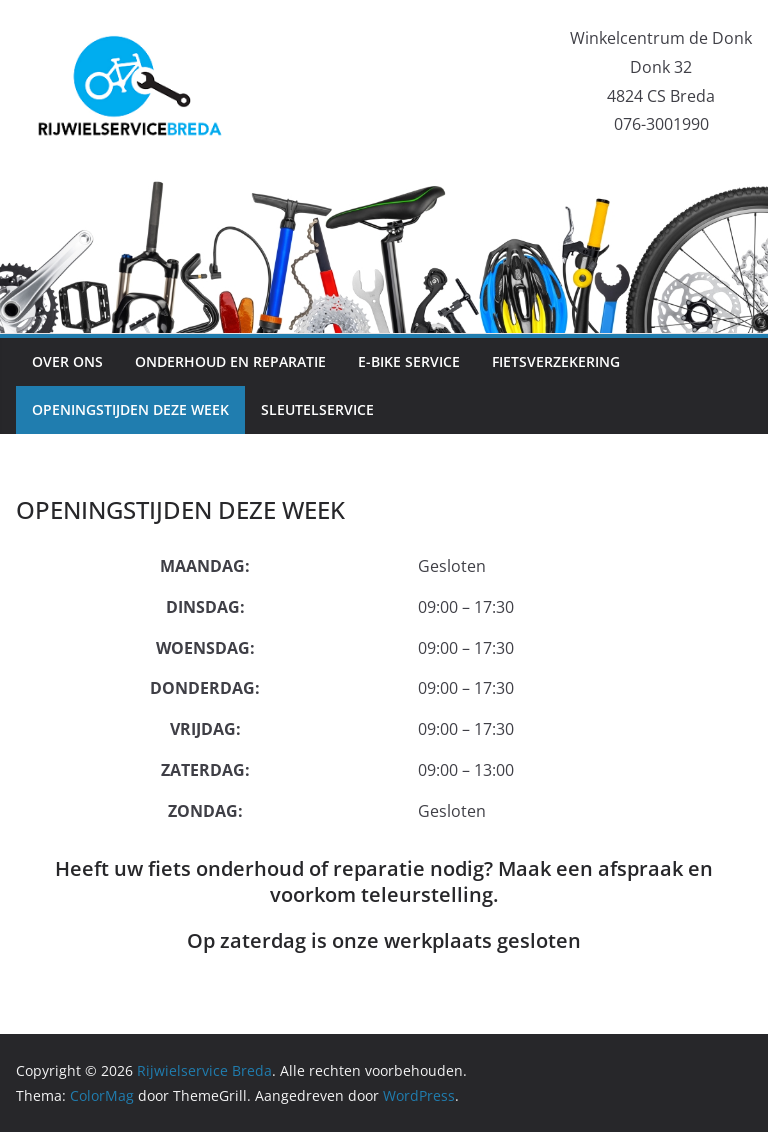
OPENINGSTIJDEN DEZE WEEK (130, 409)
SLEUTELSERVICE (317, 409)
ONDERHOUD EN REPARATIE (230, 361)
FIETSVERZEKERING (556, 361)
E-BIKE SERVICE (409, 361)
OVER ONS (67, 361)
